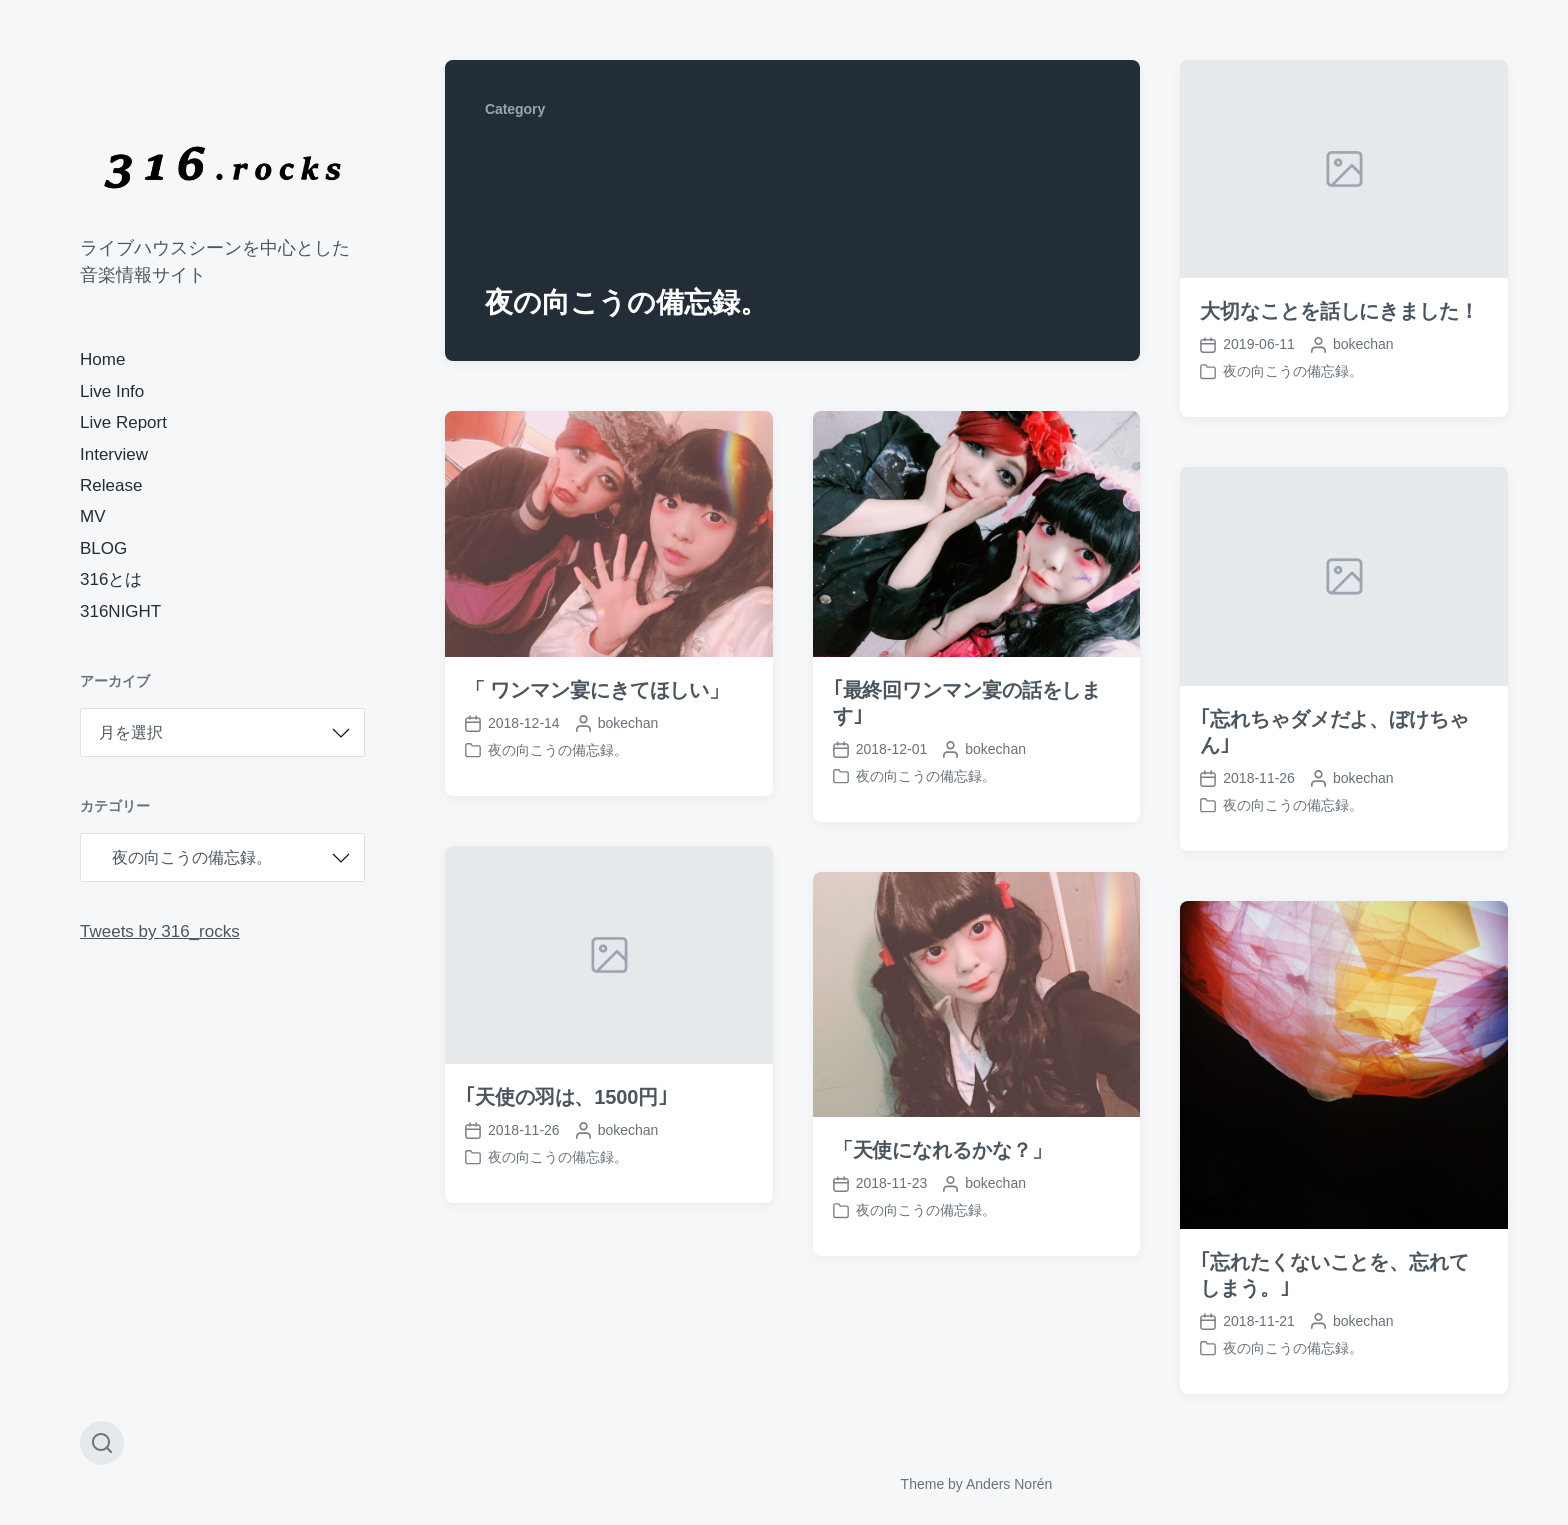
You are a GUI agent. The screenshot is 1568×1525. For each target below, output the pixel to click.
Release (111, 485)
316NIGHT (120, 611)
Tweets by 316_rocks (160, 931)
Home (102, 359)
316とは (111, 579)
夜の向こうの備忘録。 (1293, 371)
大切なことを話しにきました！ (1339, 311)
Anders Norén (1009, 1484)
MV (93, 516)
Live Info (112, 391)
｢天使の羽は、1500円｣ (566, 1135)
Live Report (123, 422)
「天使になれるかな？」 (942, 1188)
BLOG (103, 548)
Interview (114, 454)
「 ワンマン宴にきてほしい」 (597, 690)
